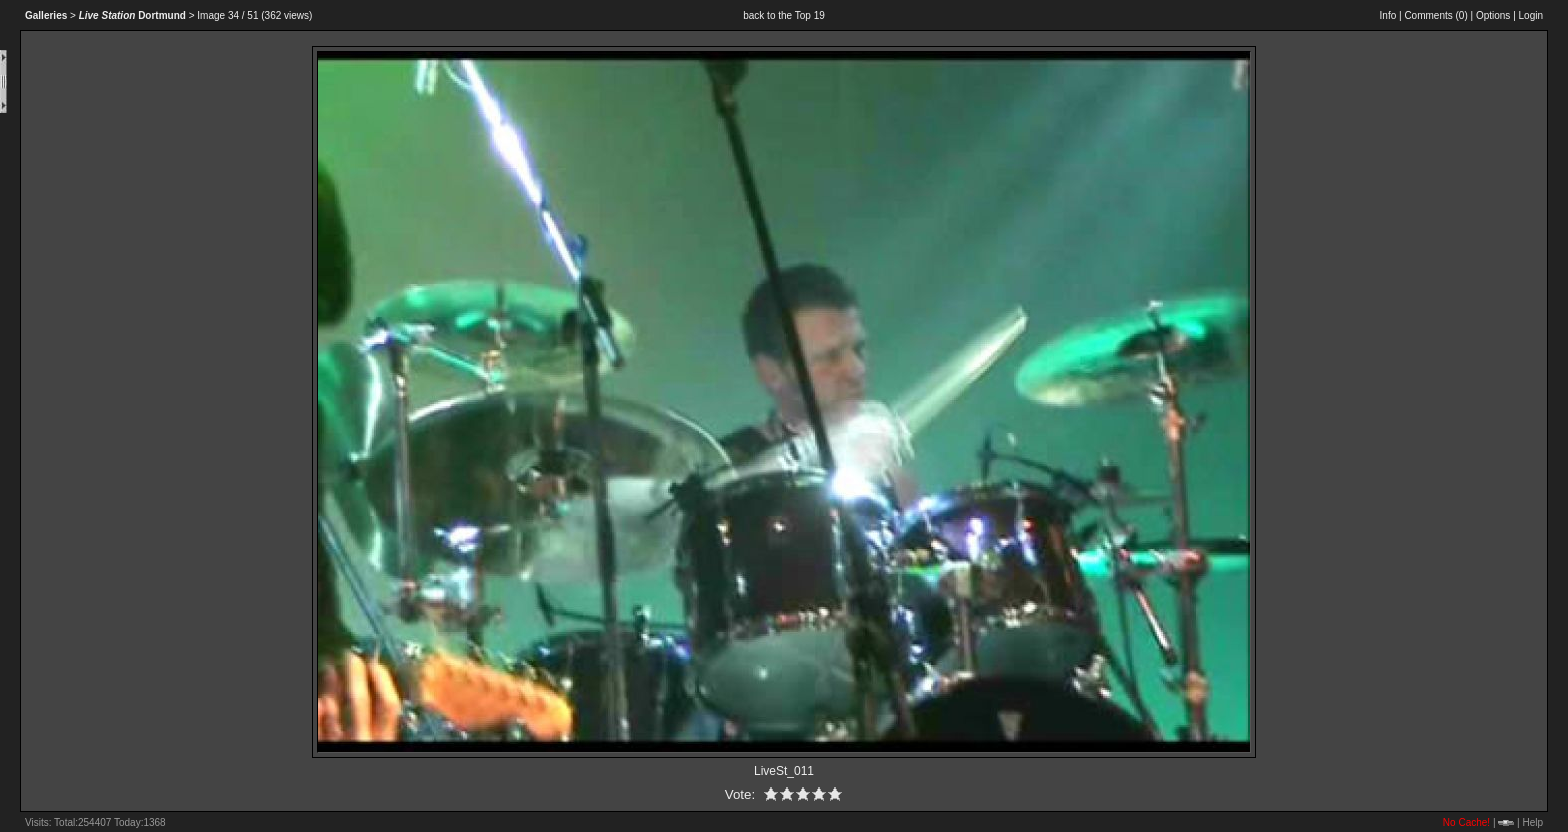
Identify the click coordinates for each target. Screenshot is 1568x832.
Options (1493, 15)
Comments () (1435, 15)
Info (1388, 15)
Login (1531, 15)
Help (1532, 822)
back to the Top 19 (784, 15)
